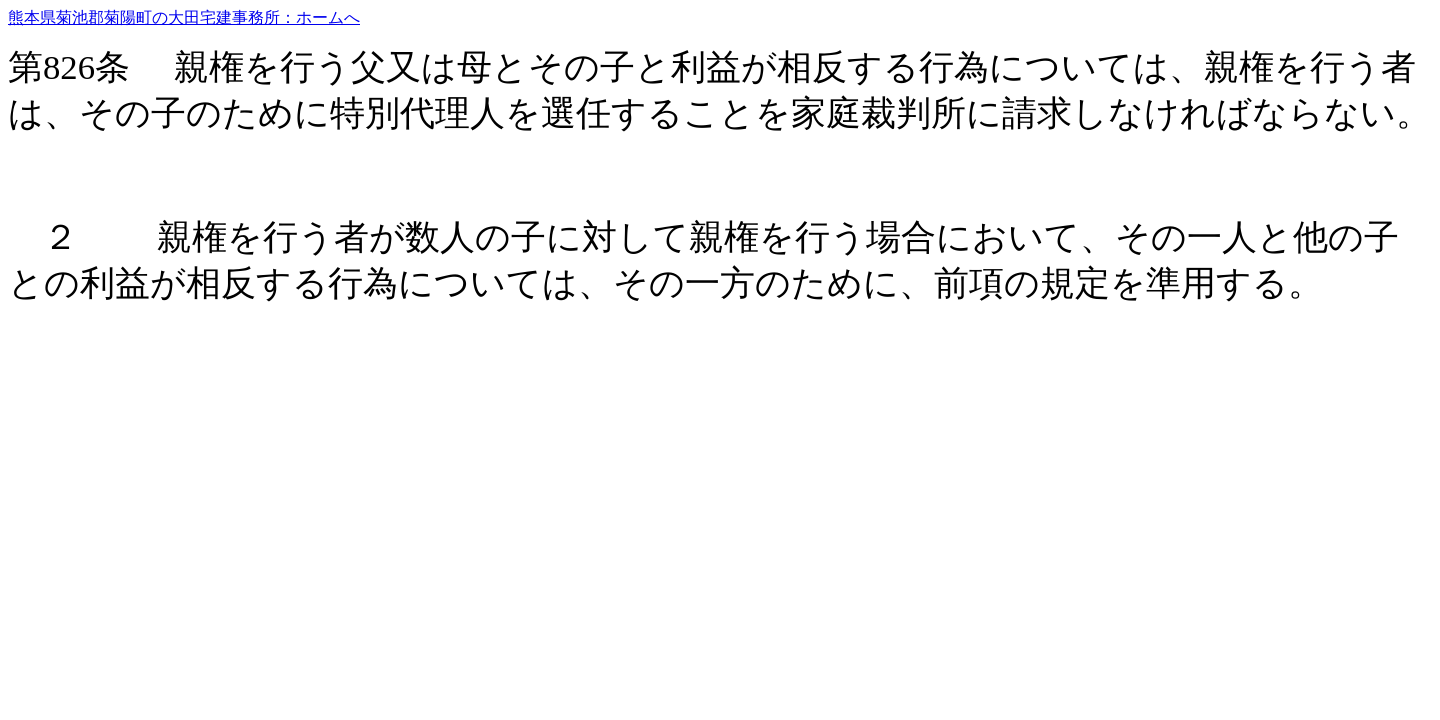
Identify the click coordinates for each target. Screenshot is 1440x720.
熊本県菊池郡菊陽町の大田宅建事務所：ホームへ (184, 17)
